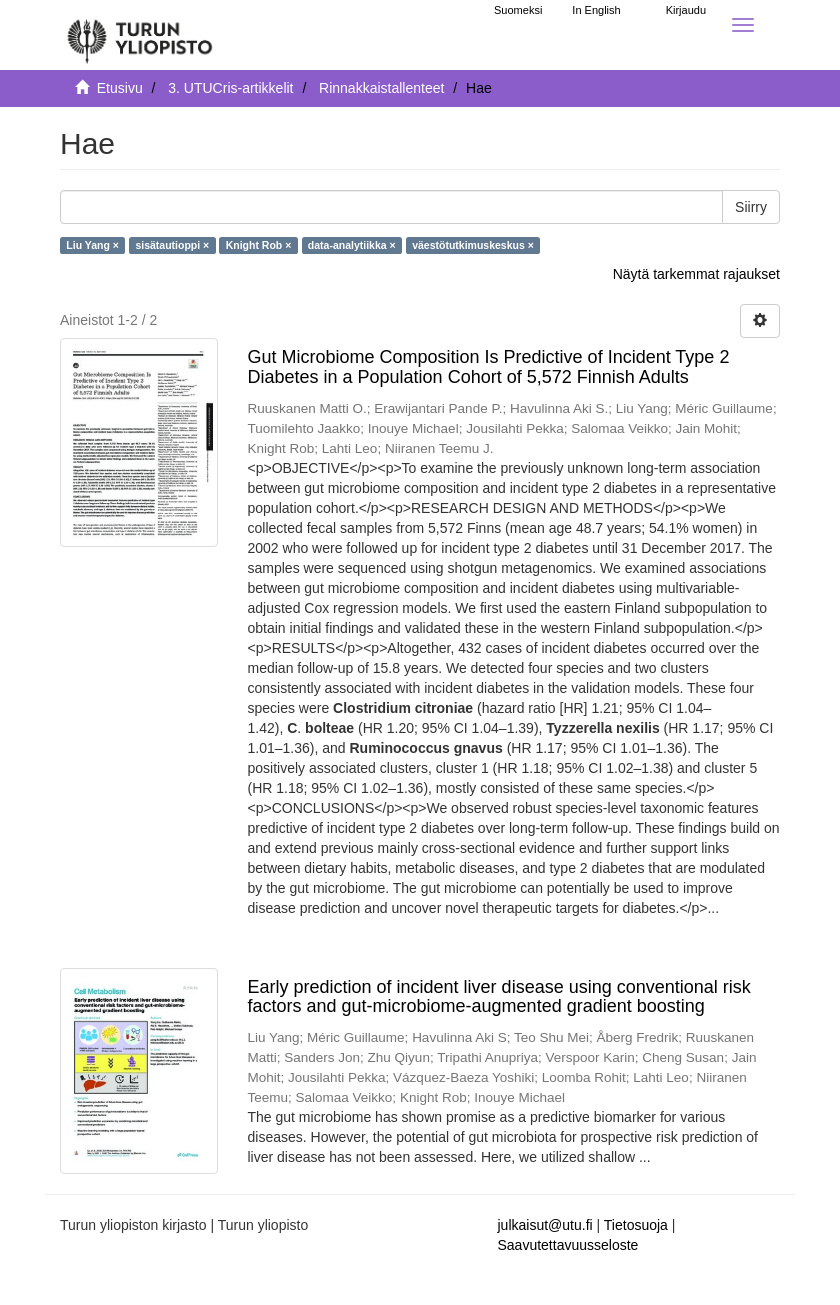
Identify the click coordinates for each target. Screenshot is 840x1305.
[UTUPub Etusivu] (140, 35)
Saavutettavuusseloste (568, 1245)
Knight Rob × (259, 245)
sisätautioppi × (172, 245)
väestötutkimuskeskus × (473, 245)
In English (596, 10)
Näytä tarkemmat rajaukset (696, 274)
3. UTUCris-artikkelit (230, 88)
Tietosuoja (636, 1225)
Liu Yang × (92, 245)
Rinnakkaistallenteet (381, 88)
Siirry (751, 207)
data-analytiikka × (352, 245)
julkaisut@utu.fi (545, 1225)
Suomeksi (518, 10)
